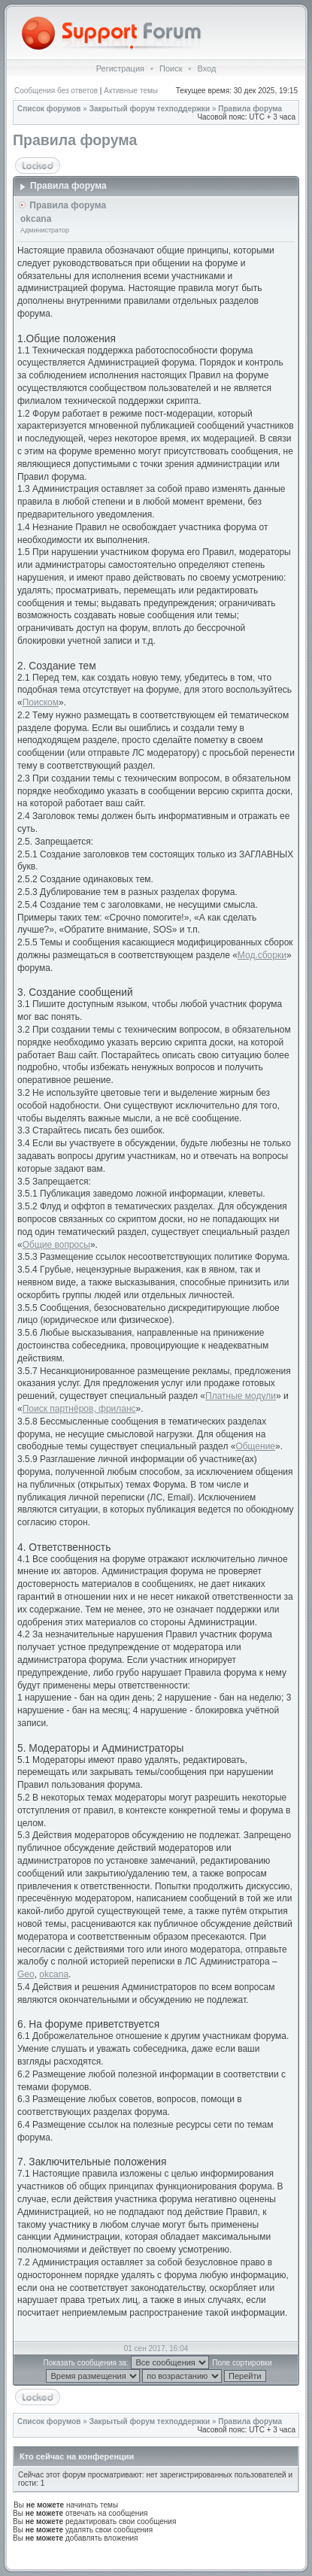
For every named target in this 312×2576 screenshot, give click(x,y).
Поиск (170, 68)
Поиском (41, 702)
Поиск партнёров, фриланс (79, 1408)
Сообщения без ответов (56, 90)
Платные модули (240, 1396)
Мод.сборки (262, 955)
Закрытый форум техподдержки (150, 109)
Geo (26, 1974)
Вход (206, 68)
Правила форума (250, 109)
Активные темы (131, 90)
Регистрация (120, 68)
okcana (53, 1974)
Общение (255, 1446)
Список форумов (49, 109)
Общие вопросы (56, 1244)
